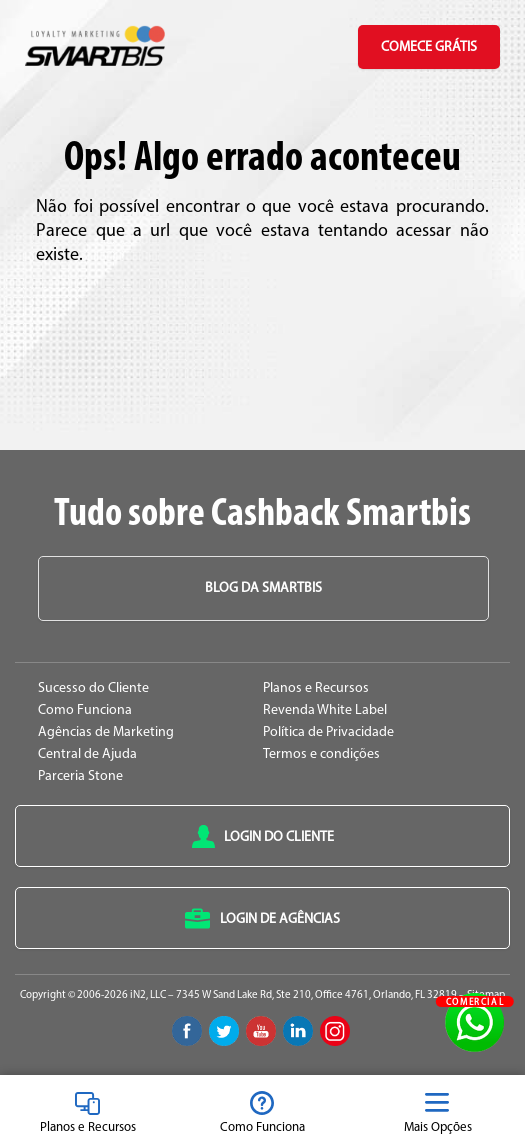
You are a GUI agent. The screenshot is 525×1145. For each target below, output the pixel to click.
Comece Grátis (429, 47)
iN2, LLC (148, 995)
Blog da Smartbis (263, 588)
